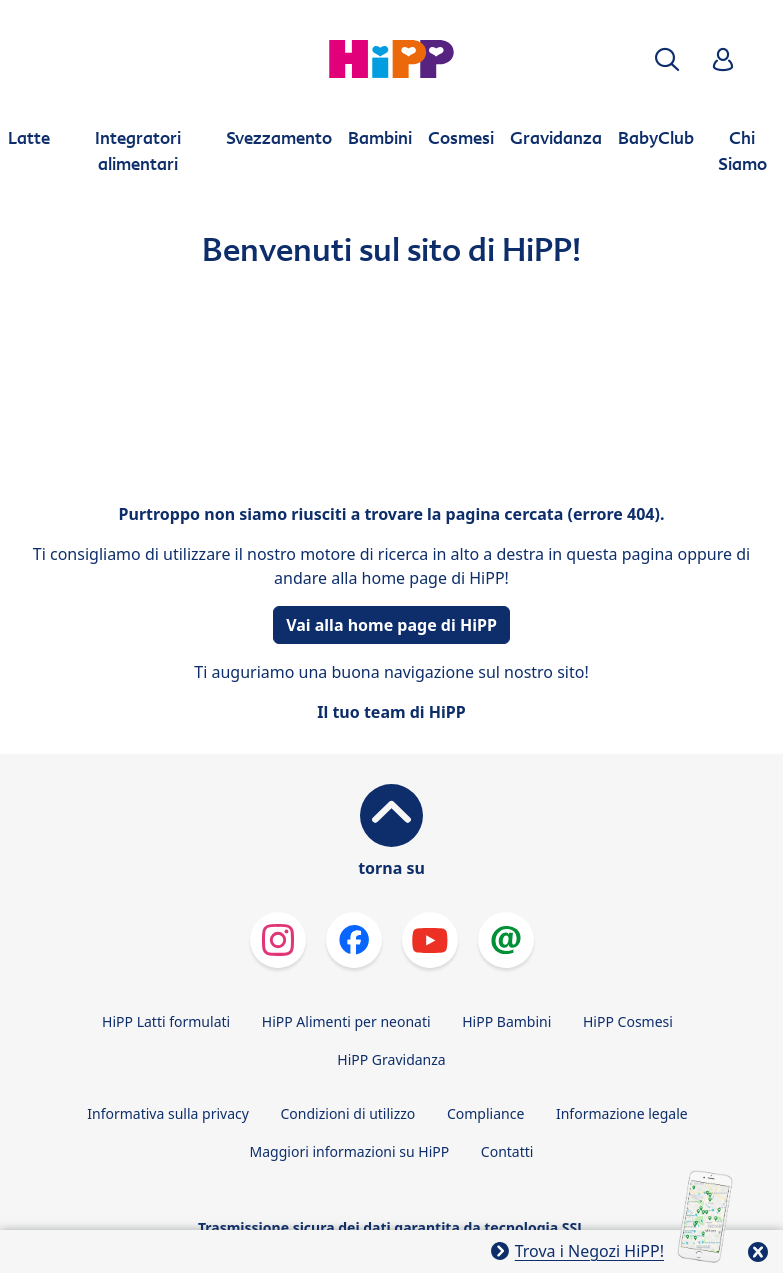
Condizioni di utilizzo (348, 1113)
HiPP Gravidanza (391, 1059)
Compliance (485, 1113)
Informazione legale (622, 1113)
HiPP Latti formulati (166, 1021)
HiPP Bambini (506, 1021)
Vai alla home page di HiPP (391, 625)
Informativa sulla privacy (168, 1113)
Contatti (507, 1151)
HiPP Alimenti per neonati (346, 1021)
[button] (667, 59)
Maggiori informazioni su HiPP (350, 1151)
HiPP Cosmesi (628, 1021)
